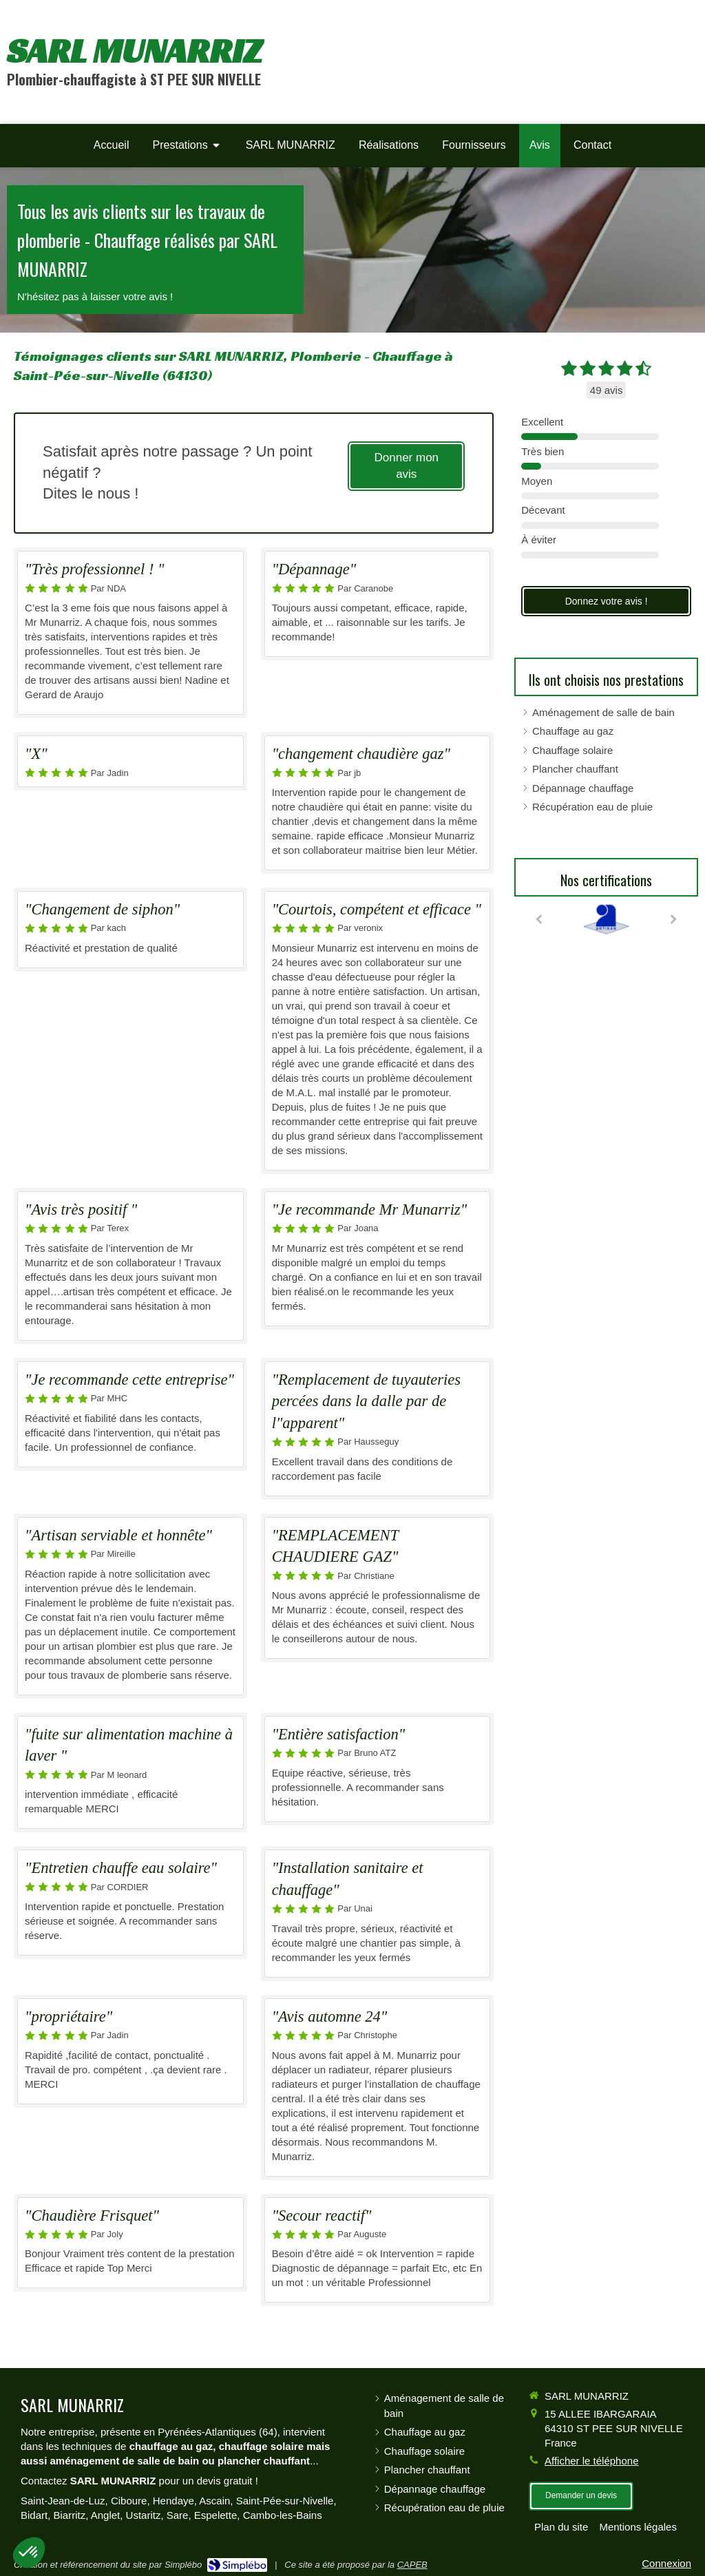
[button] (28, 2552)
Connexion (666, 2563)
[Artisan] (606, 919)
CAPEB (412, 2564)
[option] (606, 919)
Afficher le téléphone (592, 2461)
